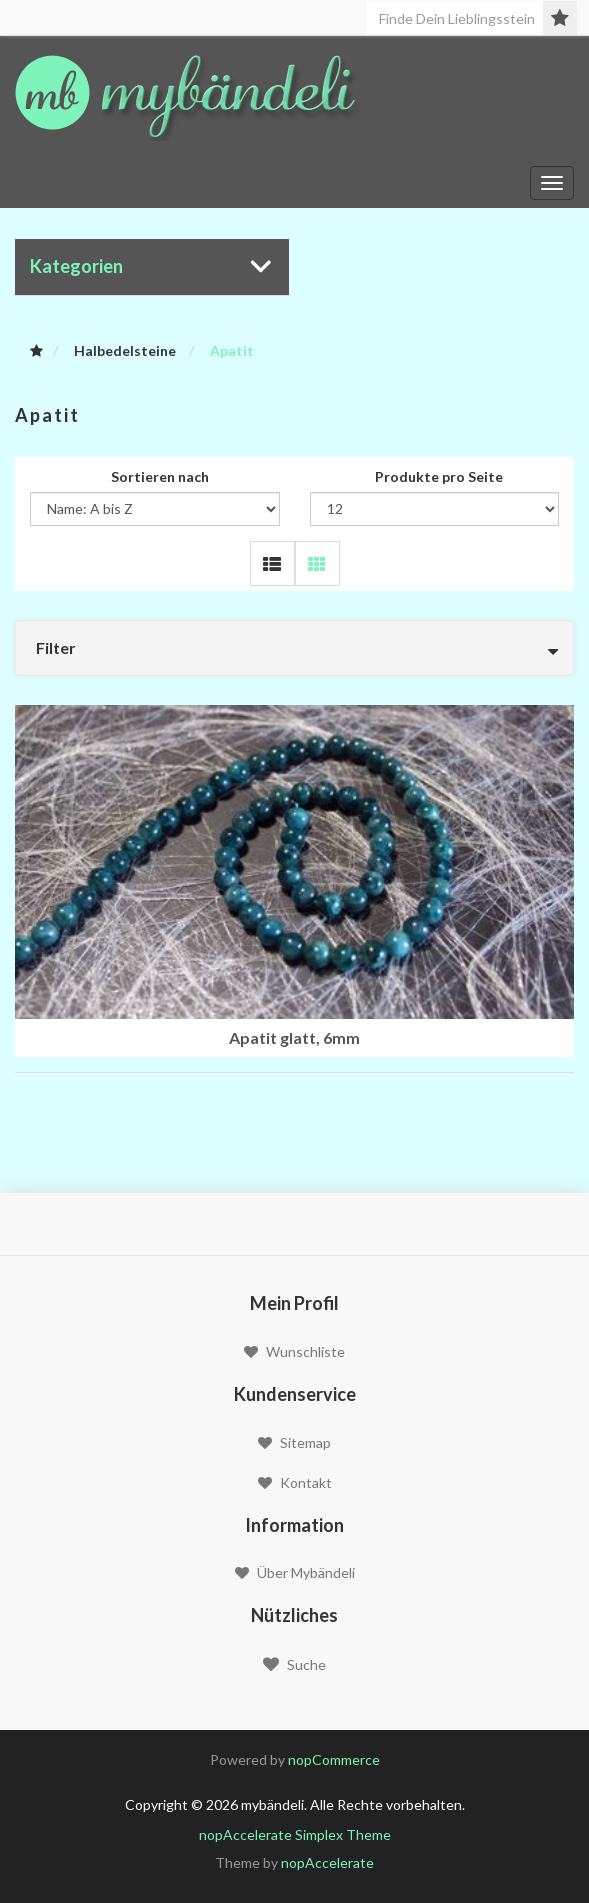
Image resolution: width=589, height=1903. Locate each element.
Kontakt (295, 1482)
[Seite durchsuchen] (472, 18)
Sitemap (294, 1442)
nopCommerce (334, 1759)
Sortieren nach (160, 476)
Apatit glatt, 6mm (294, 1037)
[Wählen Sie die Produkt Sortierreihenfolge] (155, 509)
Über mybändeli (295, 1572)
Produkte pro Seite (439, 476)
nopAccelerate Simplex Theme (295, 1834)
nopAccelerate (327, 1862)
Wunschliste (294, 1351)
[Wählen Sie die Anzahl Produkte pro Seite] (435, 509)
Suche (294, 1664)
